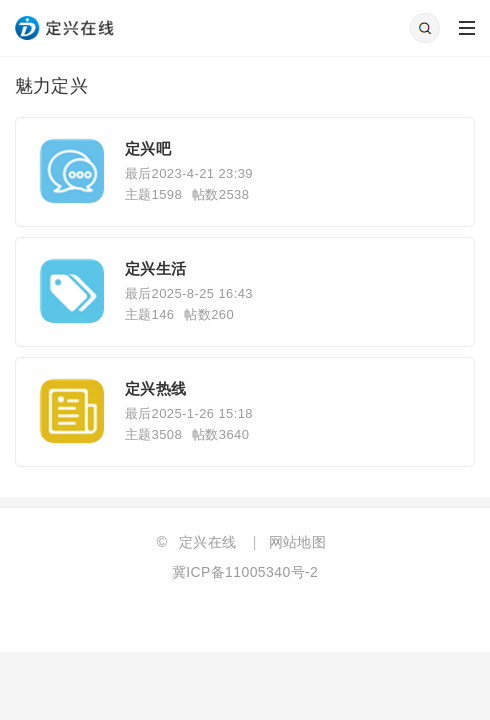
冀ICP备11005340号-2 (245, 572)
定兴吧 (148, 148)
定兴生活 (156, 268)
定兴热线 (156, 388)
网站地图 (298, 542)
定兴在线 (208, 542)
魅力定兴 (52, 86)
